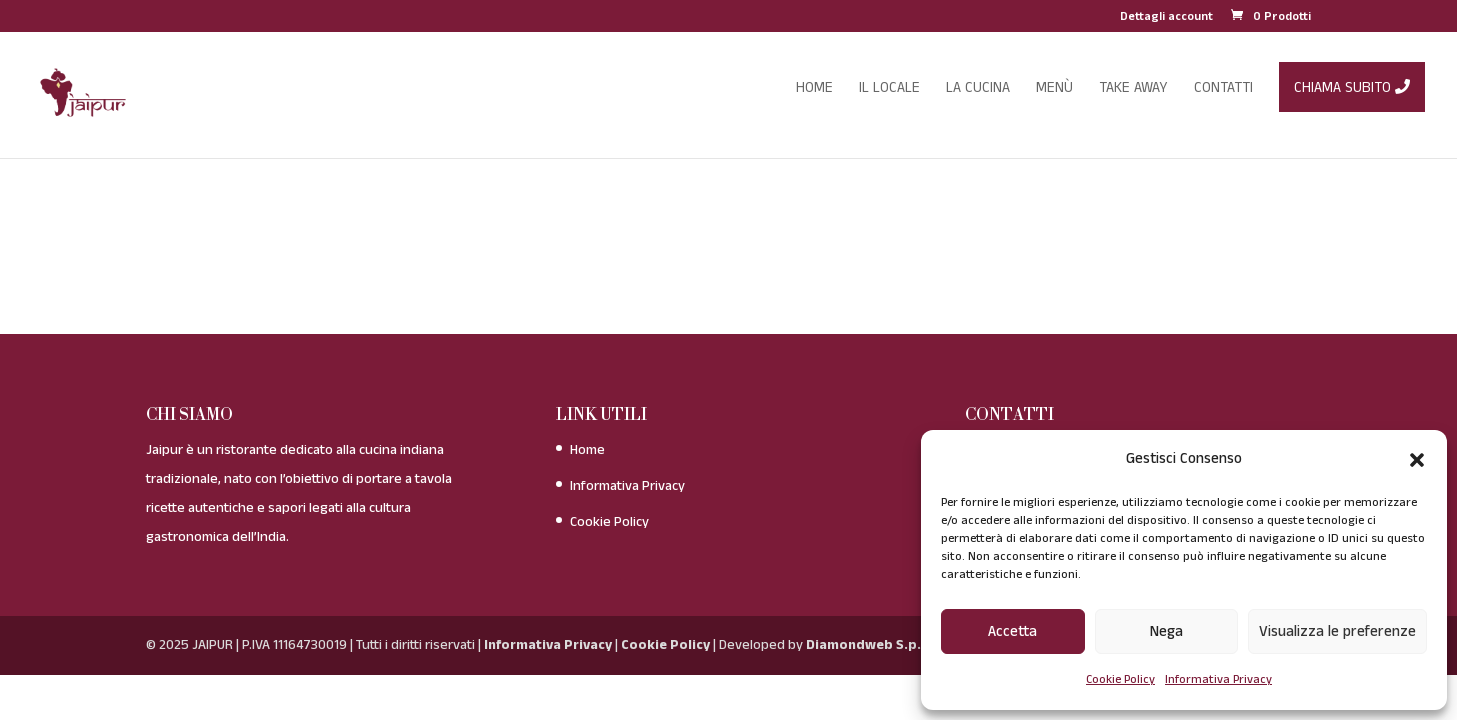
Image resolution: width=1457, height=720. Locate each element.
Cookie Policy (1120, 679)
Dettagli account (1166, 18)
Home (587, 450)
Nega (1166, 631)
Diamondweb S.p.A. (869, 645)
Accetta (1012, 631)
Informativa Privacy (1218, 679)
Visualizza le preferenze (1337, 631)
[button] (1417, 460)
